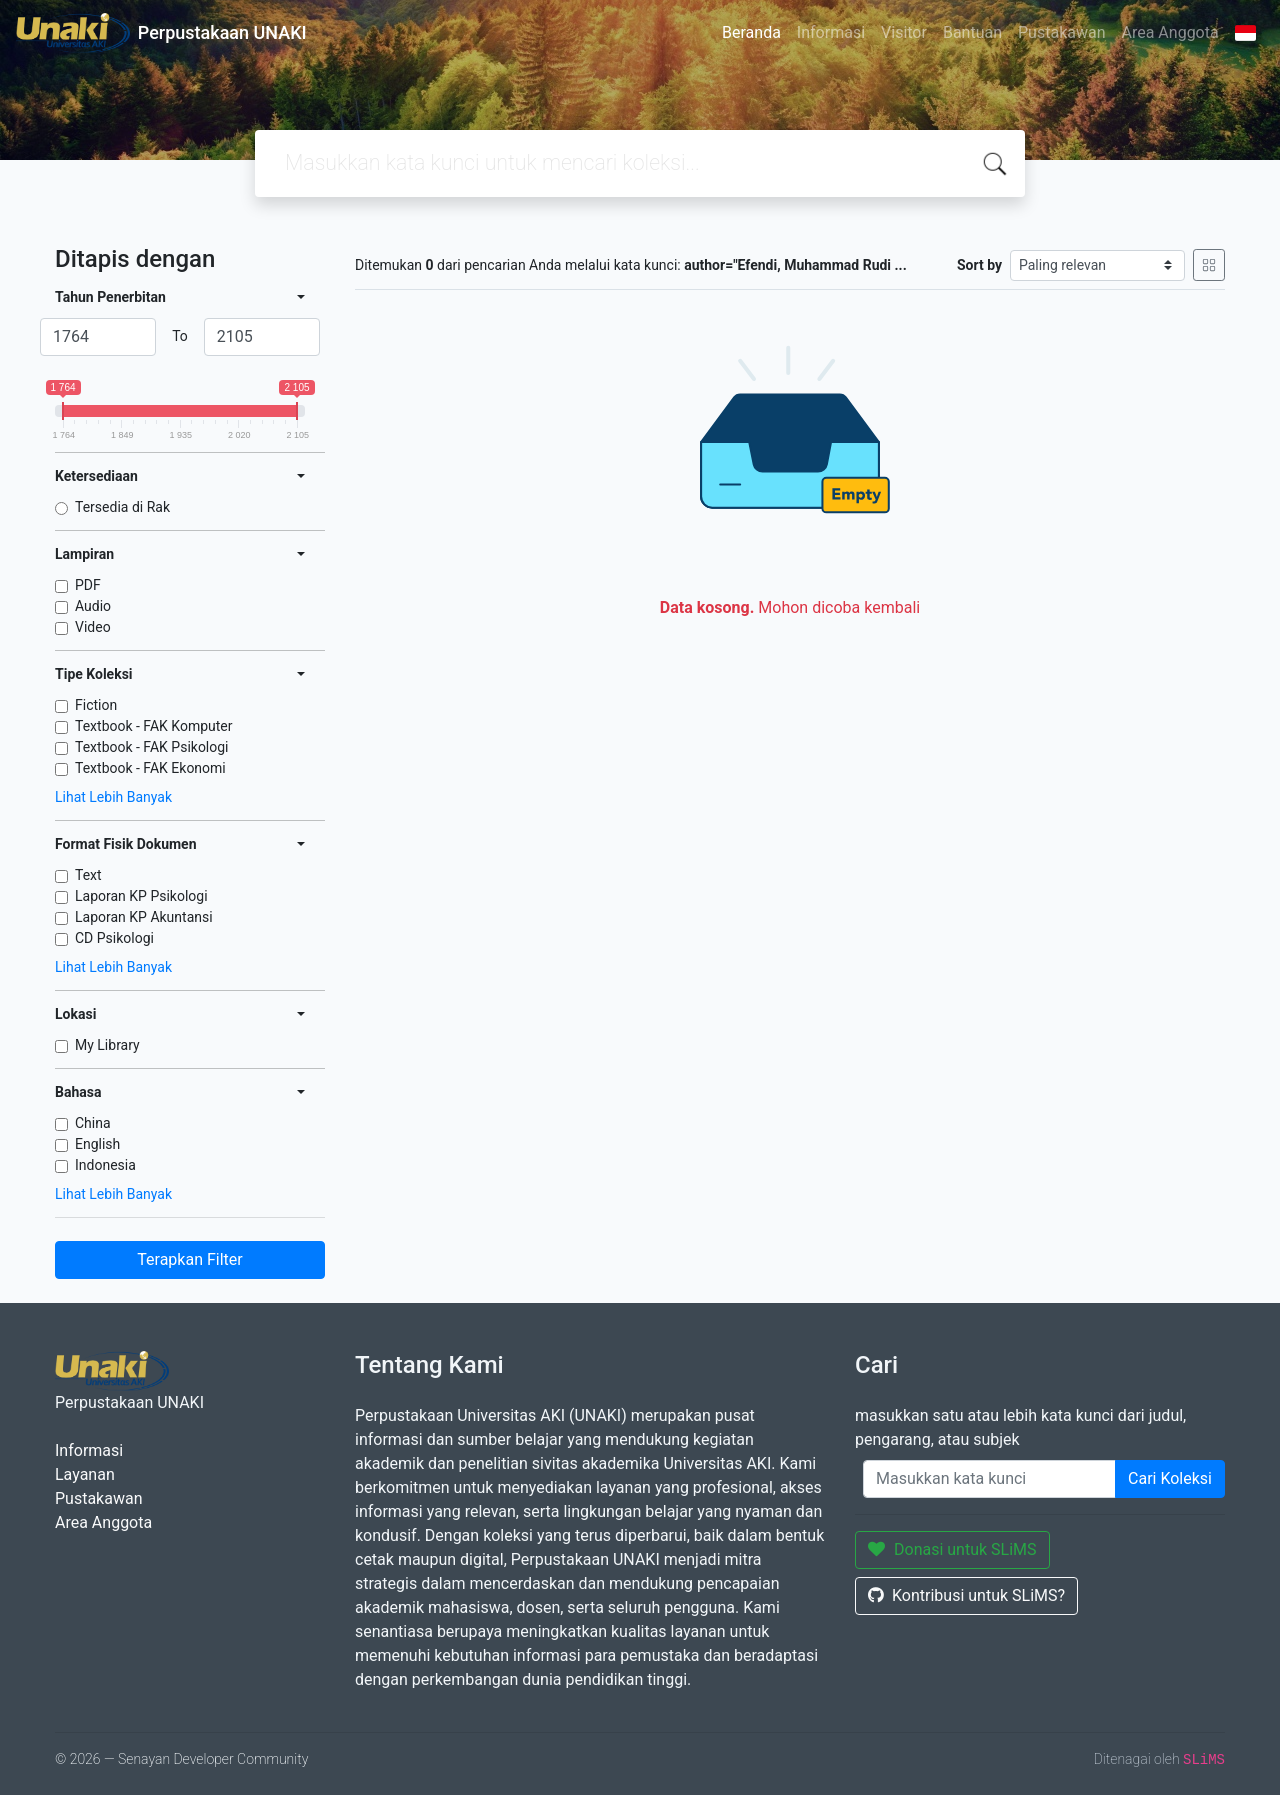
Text (88, 875)
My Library (107, 1045)
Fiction (96, 705)
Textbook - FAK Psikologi (152, 747)
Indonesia (105, 1165)
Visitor (904, 32)
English (97, 1144)
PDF (88, 585)
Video (93, 627)
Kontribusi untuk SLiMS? (966, 1595)
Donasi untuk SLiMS (952, 1549)
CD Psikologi (114, 938)
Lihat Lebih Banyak (113, 797)
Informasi (831, 32)
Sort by (979, 265)
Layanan (85, 1474)
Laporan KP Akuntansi (144, 917)
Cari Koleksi (1170, 1478)
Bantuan (972, 32)
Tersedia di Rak (122, 507)
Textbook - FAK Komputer (154, 726)
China (93, 1123)
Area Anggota (1170, 32)
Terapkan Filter (189, 1259)
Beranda (751, 32)
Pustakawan (1061, 32)
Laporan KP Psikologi (141, 896)
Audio (93, 606)
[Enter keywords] (989, 1479)
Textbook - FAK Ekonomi (150, 768)
